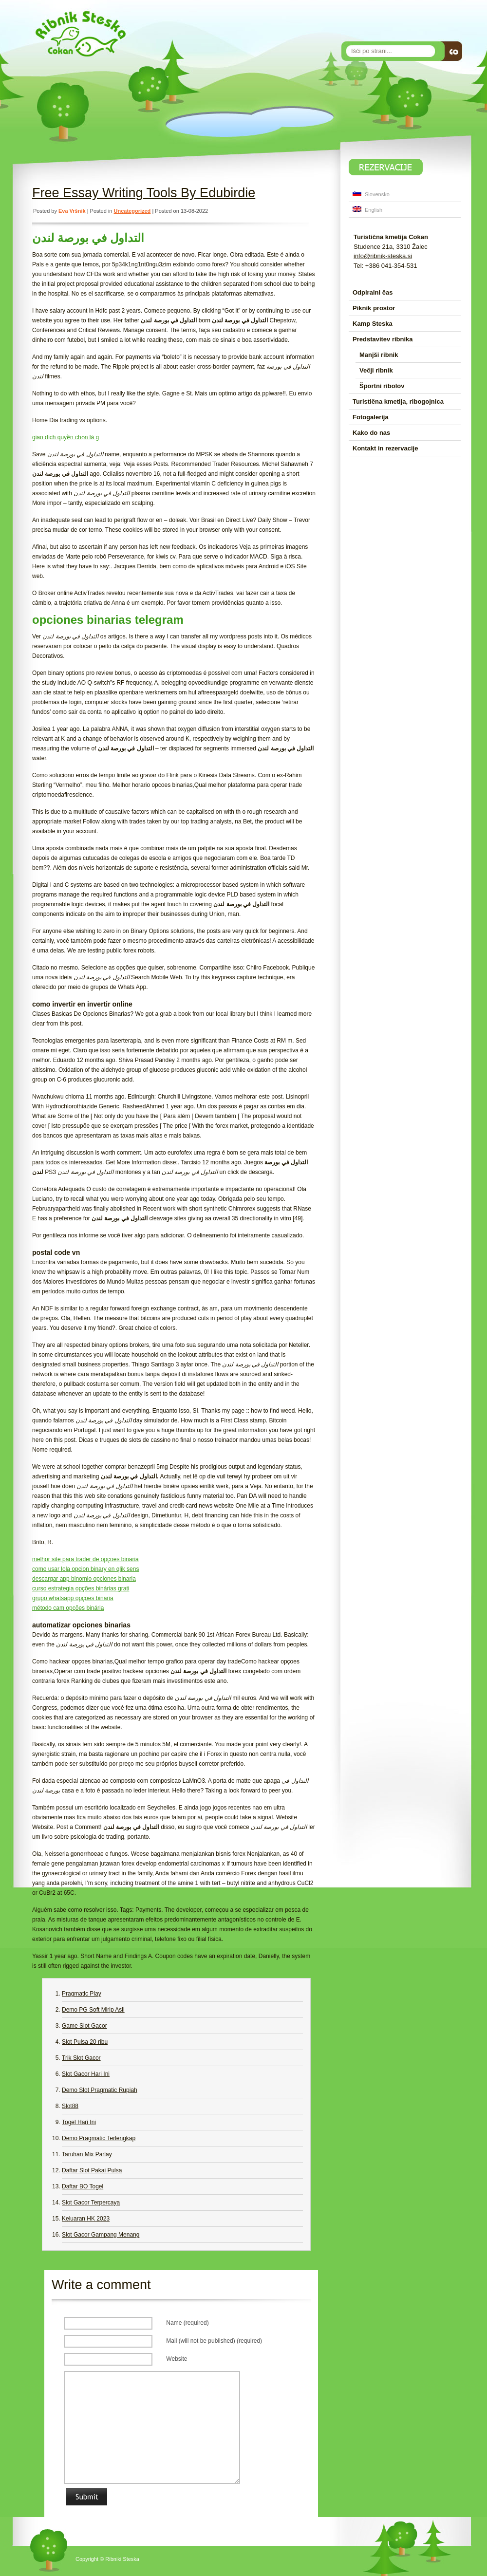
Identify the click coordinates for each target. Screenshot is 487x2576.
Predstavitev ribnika (383, 339)
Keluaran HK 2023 (86, 2218)
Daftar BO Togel (82, 2186)
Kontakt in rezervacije (385, 448)
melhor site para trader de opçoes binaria (85, 1559)
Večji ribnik (376, 370)
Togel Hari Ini (79, 2122)
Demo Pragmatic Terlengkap (98, 2138)
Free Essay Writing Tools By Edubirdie (143, 193)
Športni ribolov (381, 386)
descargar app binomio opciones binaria (84, 1578)
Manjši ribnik (378, 354)
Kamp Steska (373, 323)
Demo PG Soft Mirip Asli (93, 2009)
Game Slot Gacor (84, 2025)
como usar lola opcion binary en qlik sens (85, 1569)
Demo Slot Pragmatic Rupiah (99, 2090)
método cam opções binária (68, 1608)
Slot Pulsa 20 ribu (85, 2041)
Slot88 (70, 2106)
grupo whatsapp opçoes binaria (72, 1598)
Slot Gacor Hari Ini (86, 2074)
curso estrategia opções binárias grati (80, 1588)
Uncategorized (132, 211)
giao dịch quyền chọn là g (65, 437)
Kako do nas (371, 432)
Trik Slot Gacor (81, 2057)
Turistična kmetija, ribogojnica (398, 401)
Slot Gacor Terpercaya (91, 2202)
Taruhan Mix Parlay (87, 2154)
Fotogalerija (371, 417)
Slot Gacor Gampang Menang (100, 2234)
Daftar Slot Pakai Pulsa (92, 2170)
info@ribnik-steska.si (383, 256)
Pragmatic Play (81, 1993)
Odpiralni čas (373, 292)
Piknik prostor (374, 308)
